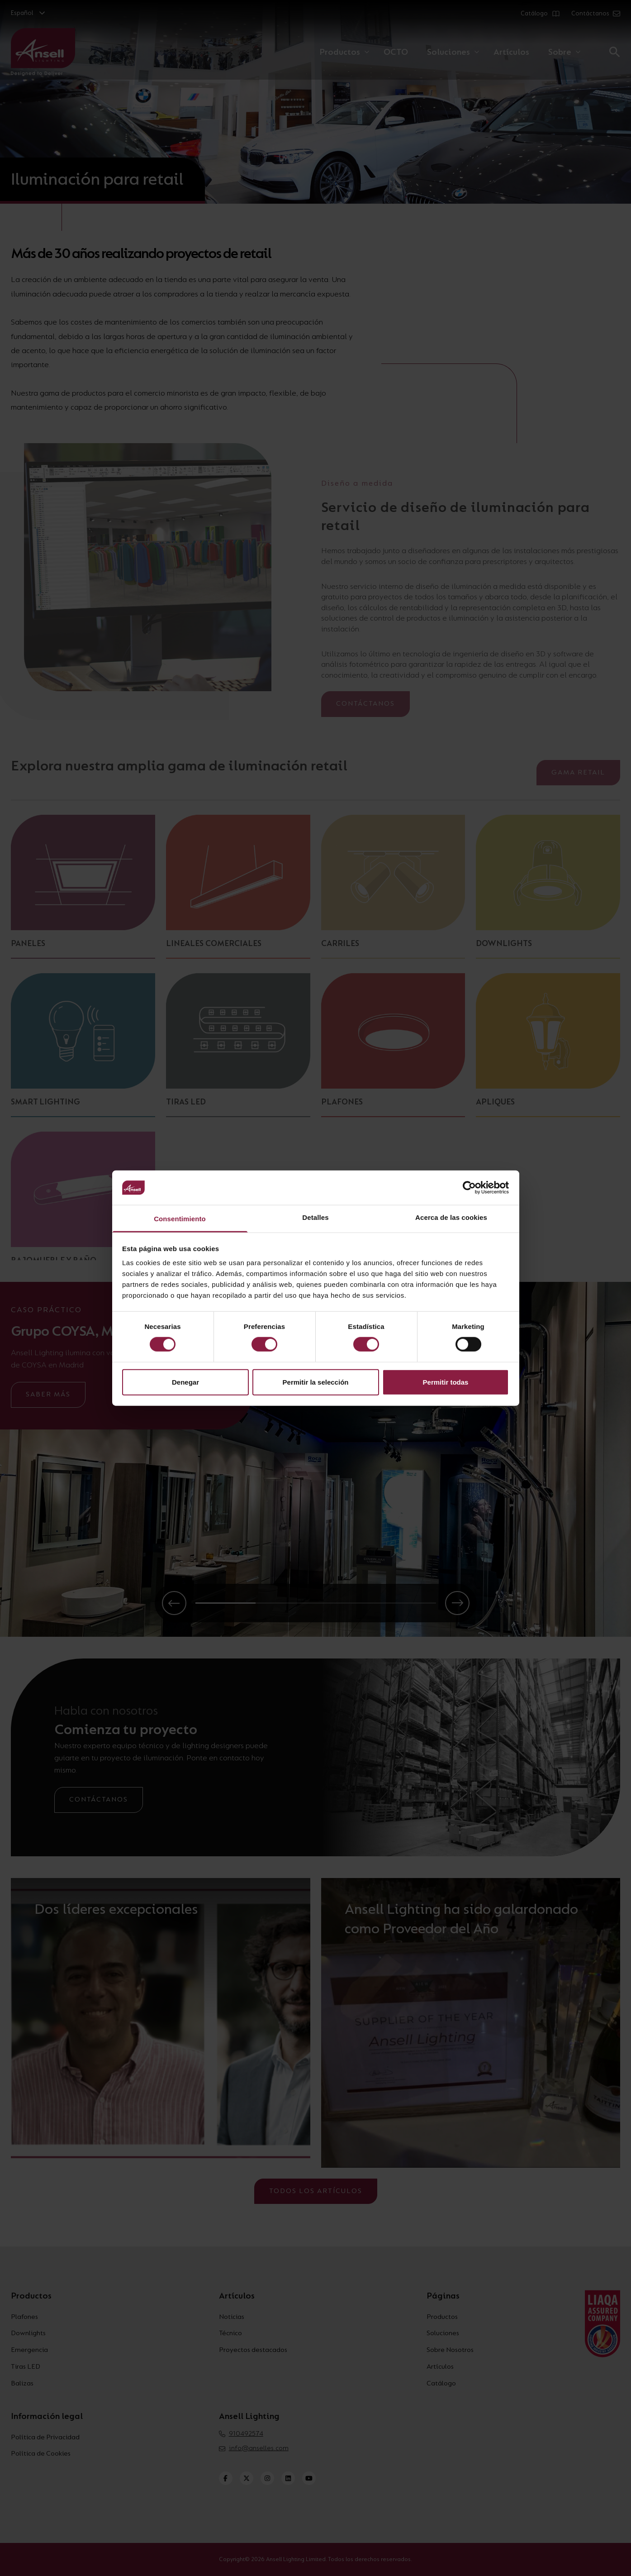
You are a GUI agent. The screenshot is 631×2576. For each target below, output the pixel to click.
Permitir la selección (316, 1382)
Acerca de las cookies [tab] (451, 1217)
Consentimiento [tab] (180, 1219)
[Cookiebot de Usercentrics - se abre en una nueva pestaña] (469, 1188)
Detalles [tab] (315, 1217)
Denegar (185, 1382)
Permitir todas (446, 1382)
